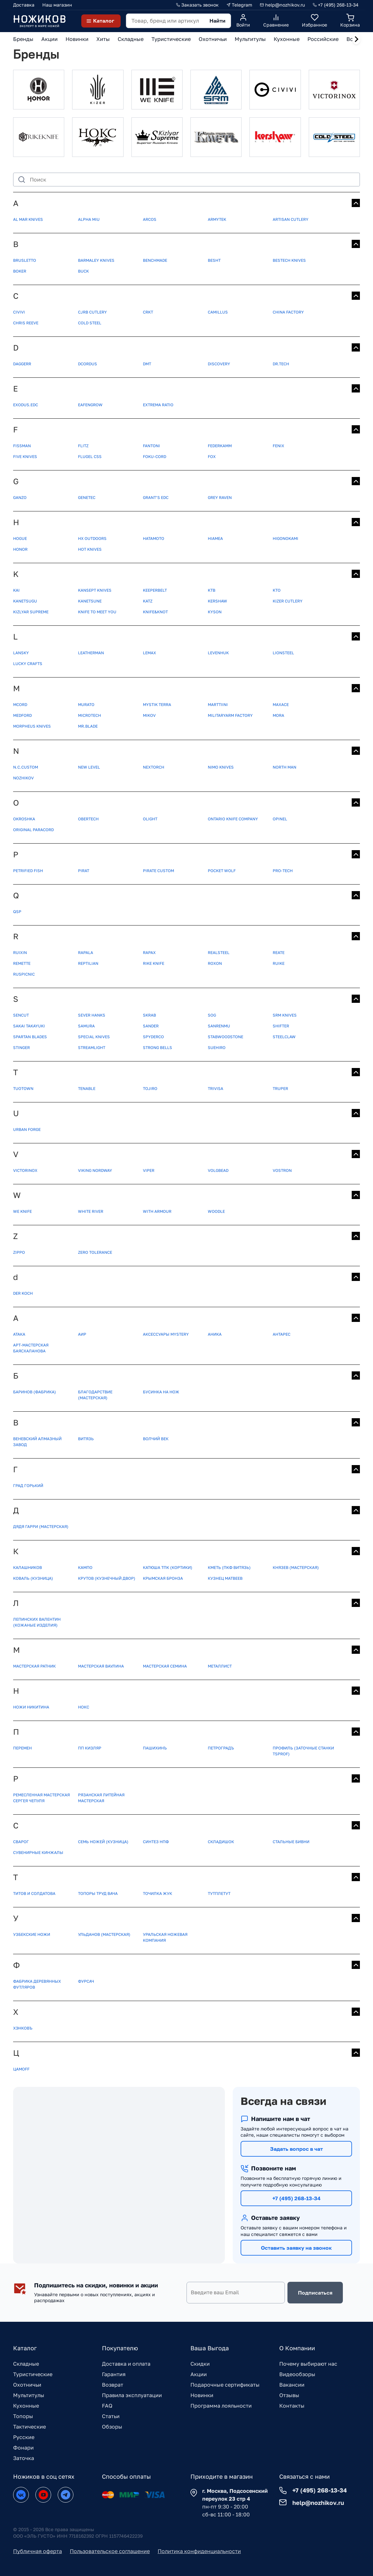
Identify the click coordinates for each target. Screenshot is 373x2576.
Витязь (86, 1438)
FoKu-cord (154, 456)
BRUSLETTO (24, 260)
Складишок (221, 1841)
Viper (148, 1170)
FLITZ (83, 445)
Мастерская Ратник (34, 1666)
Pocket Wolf (222, 870)
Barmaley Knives (96, 260)
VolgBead (218, 1170)
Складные (26, 2363)
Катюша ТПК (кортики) (167, 1567)
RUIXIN (20, 952)
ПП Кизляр (89, 1748)
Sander (151, 1025)
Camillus (218, 312)
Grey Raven (220, 497)
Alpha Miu (89, 219)
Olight (150, 818)
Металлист (220, 1666)
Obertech (88, 818)
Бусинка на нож (161, 1391)
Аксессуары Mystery (166, 1334)
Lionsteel (283, 652)
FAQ (107, 2405)
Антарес (281, 1334)
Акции (198, 2374)
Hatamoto (153, 538)
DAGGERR (22, 363)
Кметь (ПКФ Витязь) (229, 1567)
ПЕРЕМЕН (22, 1748)
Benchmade (155, 260)
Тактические (29, 2426)
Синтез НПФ (156, 1841)
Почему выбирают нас (308, 2363)
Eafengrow (90, 404)
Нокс (83, 1707)
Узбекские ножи (31, 1934)
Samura (86, 1025)
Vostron (282, 1170)
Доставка (23, 5)
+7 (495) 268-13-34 (296, 2198)
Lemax (149, 652)
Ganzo (20, 497)
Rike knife (153, 963)
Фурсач (86, 1981)
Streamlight (91, 1047)
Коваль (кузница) (33, 1578)
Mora (278, 715)
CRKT (148, 312)
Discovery (219, 363)
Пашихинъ (155, 1748)
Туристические (32, 2374)
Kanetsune (90, 601)
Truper (280, 1088)
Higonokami (285, 538)
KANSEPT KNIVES (94, 590)
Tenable (86, 1088)
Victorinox (25, 1170)
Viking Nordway (95, 1170)
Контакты (291, 2405)
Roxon (215, 963)
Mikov (149, 715)
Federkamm (220, 445)
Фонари (23, 2447)
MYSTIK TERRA (157, 704)
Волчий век (155, 1438)
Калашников (27, 1567)
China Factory (288, 312)
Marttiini (218, 704)
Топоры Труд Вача (98, 1893)
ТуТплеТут (219, 1893)
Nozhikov (23, 777)
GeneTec (86, 497)
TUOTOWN (23, 1088)
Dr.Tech (281, 363)
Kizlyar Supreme (31, 611)
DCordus (87, 363)
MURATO (86, 704)
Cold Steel (89, 322)
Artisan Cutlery (290, 219)
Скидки (200, 2363)
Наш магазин (57, 5)
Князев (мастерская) (296, 1567)
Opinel (280, 818)
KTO (277, 590)
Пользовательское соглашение (110, 2551)
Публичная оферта (37, 2551)
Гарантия (114, 2374)
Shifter (281, 1025)
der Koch (23, 1293)
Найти (217, 20)
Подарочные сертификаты (225, 2384)
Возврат (112, 2384)
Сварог (21, 1841)
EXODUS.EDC (25, 404)
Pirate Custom (158, 870)
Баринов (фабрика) (34, 1391)
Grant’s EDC (155, 497)
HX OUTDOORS (92, 538)
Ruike (279, 963)
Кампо (85, 1567)
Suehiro (217, 1047)
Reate (279, 952)
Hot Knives (90, 549)
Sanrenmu (219, 1025)
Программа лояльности (221, 2405)
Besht (214, 260)
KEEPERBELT (155, 590)
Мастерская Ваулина (101, 1666)
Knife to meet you (97, 611)
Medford (22, 715)
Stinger (21, 1047)
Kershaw (217, 601)
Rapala (85, 952)
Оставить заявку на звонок (296, 2247)
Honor (20, 549)
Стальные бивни (291, 1841)
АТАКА (19, 1334)
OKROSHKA (24, 818)
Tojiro (150, 1088)
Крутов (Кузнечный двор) (106, 1578)
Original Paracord (33, 829)
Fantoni (151, 445)
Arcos (149, 219)
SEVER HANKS (91, 1015)
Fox (212, 456)
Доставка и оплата (126, 2363)
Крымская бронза (163, 1578)
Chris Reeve (25, 322)
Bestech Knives (289, 260)
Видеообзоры (297, 2374)
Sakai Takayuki (29, 1025)
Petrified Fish (28, 870)
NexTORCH (153, 767)
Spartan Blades (30, 1036)
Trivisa (215, 1088)
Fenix (278, 445)
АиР (82, 1334)
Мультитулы (28, 2395)
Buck (83, 271)
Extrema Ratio (158, 404)
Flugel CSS (90, 456)
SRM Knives (285, 1015)
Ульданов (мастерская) (104, 1934)
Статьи (111, 2416)
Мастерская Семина (165, 1666)
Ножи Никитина (31, 1707)
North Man (284, 767)
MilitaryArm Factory (230, 715)
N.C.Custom (25, 767)
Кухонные (26, 2405)
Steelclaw (284, 1036)
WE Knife (22, 1211)
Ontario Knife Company (233, 818)
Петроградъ (221, 1748)
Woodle (216, 1211)
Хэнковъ (22, 2028)
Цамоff (21, 2069)
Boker (19, 271)
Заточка (23, 2458)
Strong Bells (157, 1047)
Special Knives (94, 1036)
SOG (212, 1015)
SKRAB (149, 1015)
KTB (211, 590)
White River (90, 1211)
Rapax (149, 952)
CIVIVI (19, 312)
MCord (20, 704)
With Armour (157, 1211)
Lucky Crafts (27, 663)
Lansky (21, 652)
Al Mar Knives (28, 219)
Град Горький (28, 1485)
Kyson (215, 611)
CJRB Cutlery (92, 312)
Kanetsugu (25, 601)
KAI (16, 590)
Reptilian (88, 963)
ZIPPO (19, 1252)
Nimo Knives (221, 767)
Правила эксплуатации (132, 2395)
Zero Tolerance (95, 1252)
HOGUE (20, 538)
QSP (17, 911)
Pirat (83, 870)
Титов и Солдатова (34, 1893)
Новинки (201, 2395)
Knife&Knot (155, 611)
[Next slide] (356, 39)
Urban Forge (27, 1129)
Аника (215, 1334)
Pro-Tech (283, 870)
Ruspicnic (24, 974)
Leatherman (91, 652)
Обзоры (112, 2426)
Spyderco (153, 1036)
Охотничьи (27, 2384)
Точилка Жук (157, 1893)
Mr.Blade (88, 726)
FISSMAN (22, 445)
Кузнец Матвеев (225, 1578)
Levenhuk (218, 652)
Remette (21, 963)
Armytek (217, 219)
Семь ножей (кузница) (103, 1841)
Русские (23, 2437)
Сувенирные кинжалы (38, 1852)
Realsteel (218, 952)
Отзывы (289, 2395)
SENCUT (21, 1015)
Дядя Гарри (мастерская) (41, 1526)
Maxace (281, 704)
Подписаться (315, 2292)
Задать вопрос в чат (296, 2149)
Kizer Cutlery (288, 601)
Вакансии (291, 2384)
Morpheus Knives (32, 726)
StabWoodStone (225, 1036)
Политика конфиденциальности (199, 2551)
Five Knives (25, 456)
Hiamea (215, 538)
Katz (147, 601)
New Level (89, 767)
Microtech (89, 715)
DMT (147, 363)
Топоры (23, 2416)
